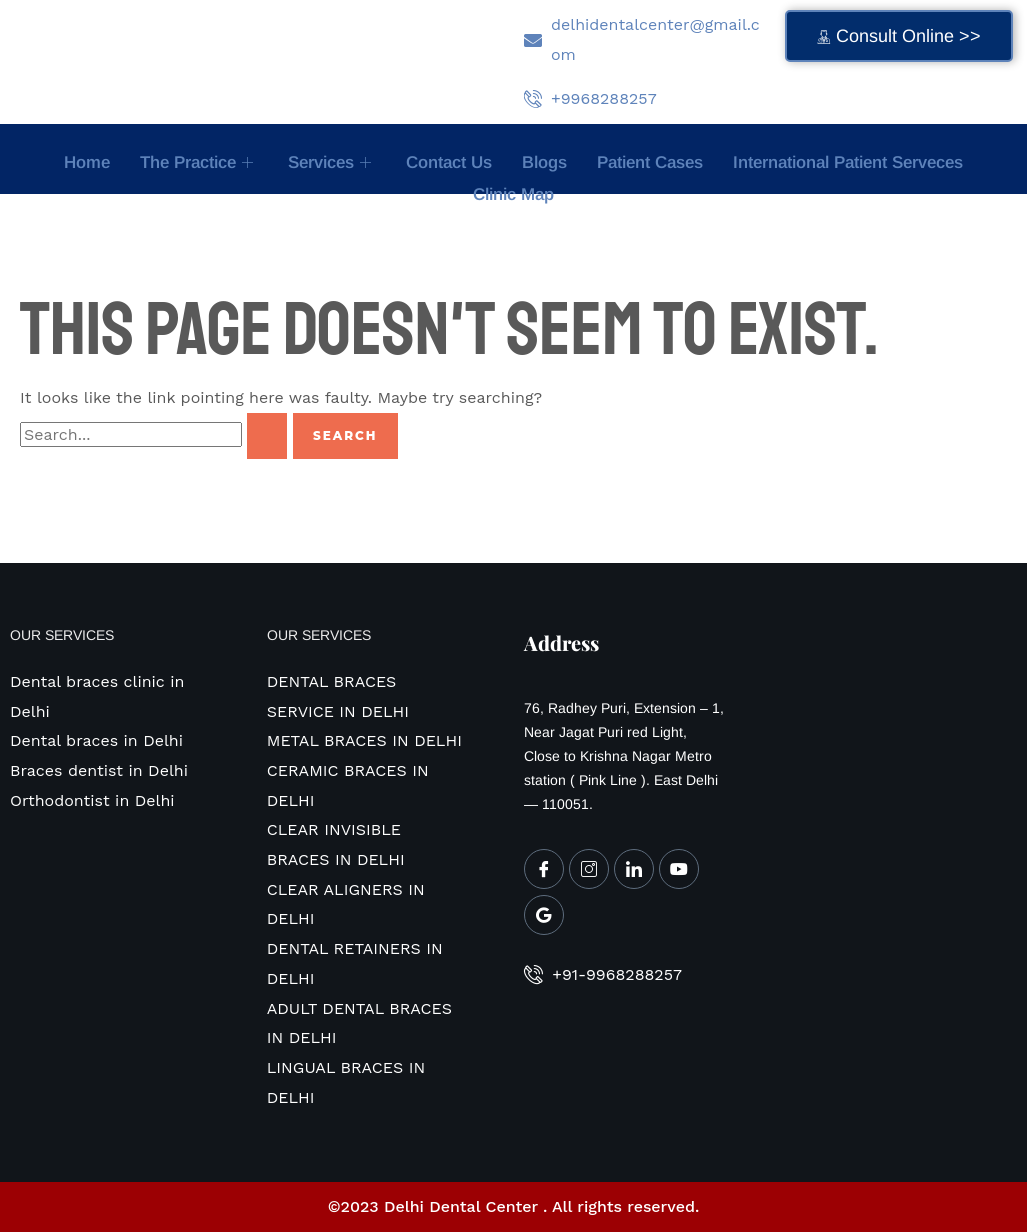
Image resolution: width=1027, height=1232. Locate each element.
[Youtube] (679, 869)
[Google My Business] (544, 915)
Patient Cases (650, 162)
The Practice (199, 162)
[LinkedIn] (634, 869)
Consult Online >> (899, 36)
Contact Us (449, 162)
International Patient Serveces (848, 162)
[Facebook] (544, 869)
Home (87, 162)
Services (332, 162)
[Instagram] (589, 869)
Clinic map (513, 194)
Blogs (544, 162)
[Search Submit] (267, 436)
